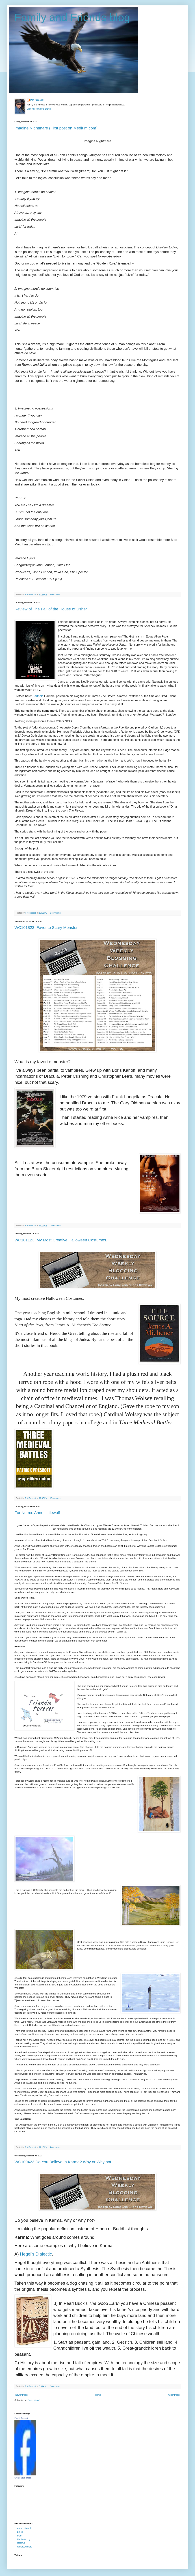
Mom (19, 2535)
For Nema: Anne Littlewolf (37, 1512)
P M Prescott (36, 100)
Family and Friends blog (72, 17)
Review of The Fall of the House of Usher (50, 609)
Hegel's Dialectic (36, 2254)
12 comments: (55, 2386)
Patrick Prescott (21, 2418)
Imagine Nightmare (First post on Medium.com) (56, 128)
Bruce (20, 2532)
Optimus (21, 2543)
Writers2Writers (24, 2546)
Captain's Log (23, 2539)
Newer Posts (21, 2395)
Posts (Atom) (34, 2400)
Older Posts (174, 2395)
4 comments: (55, 594)
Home (98, 2395)
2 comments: (56, 913)
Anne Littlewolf (24, 2528)
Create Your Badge (22, 2478)
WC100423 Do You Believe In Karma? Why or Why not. (63, 2162)
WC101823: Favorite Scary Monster (46, 927)
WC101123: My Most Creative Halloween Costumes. (60, 1240)
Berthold (38, 696)
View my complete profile (39, 109)
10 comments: (56, 1225)
